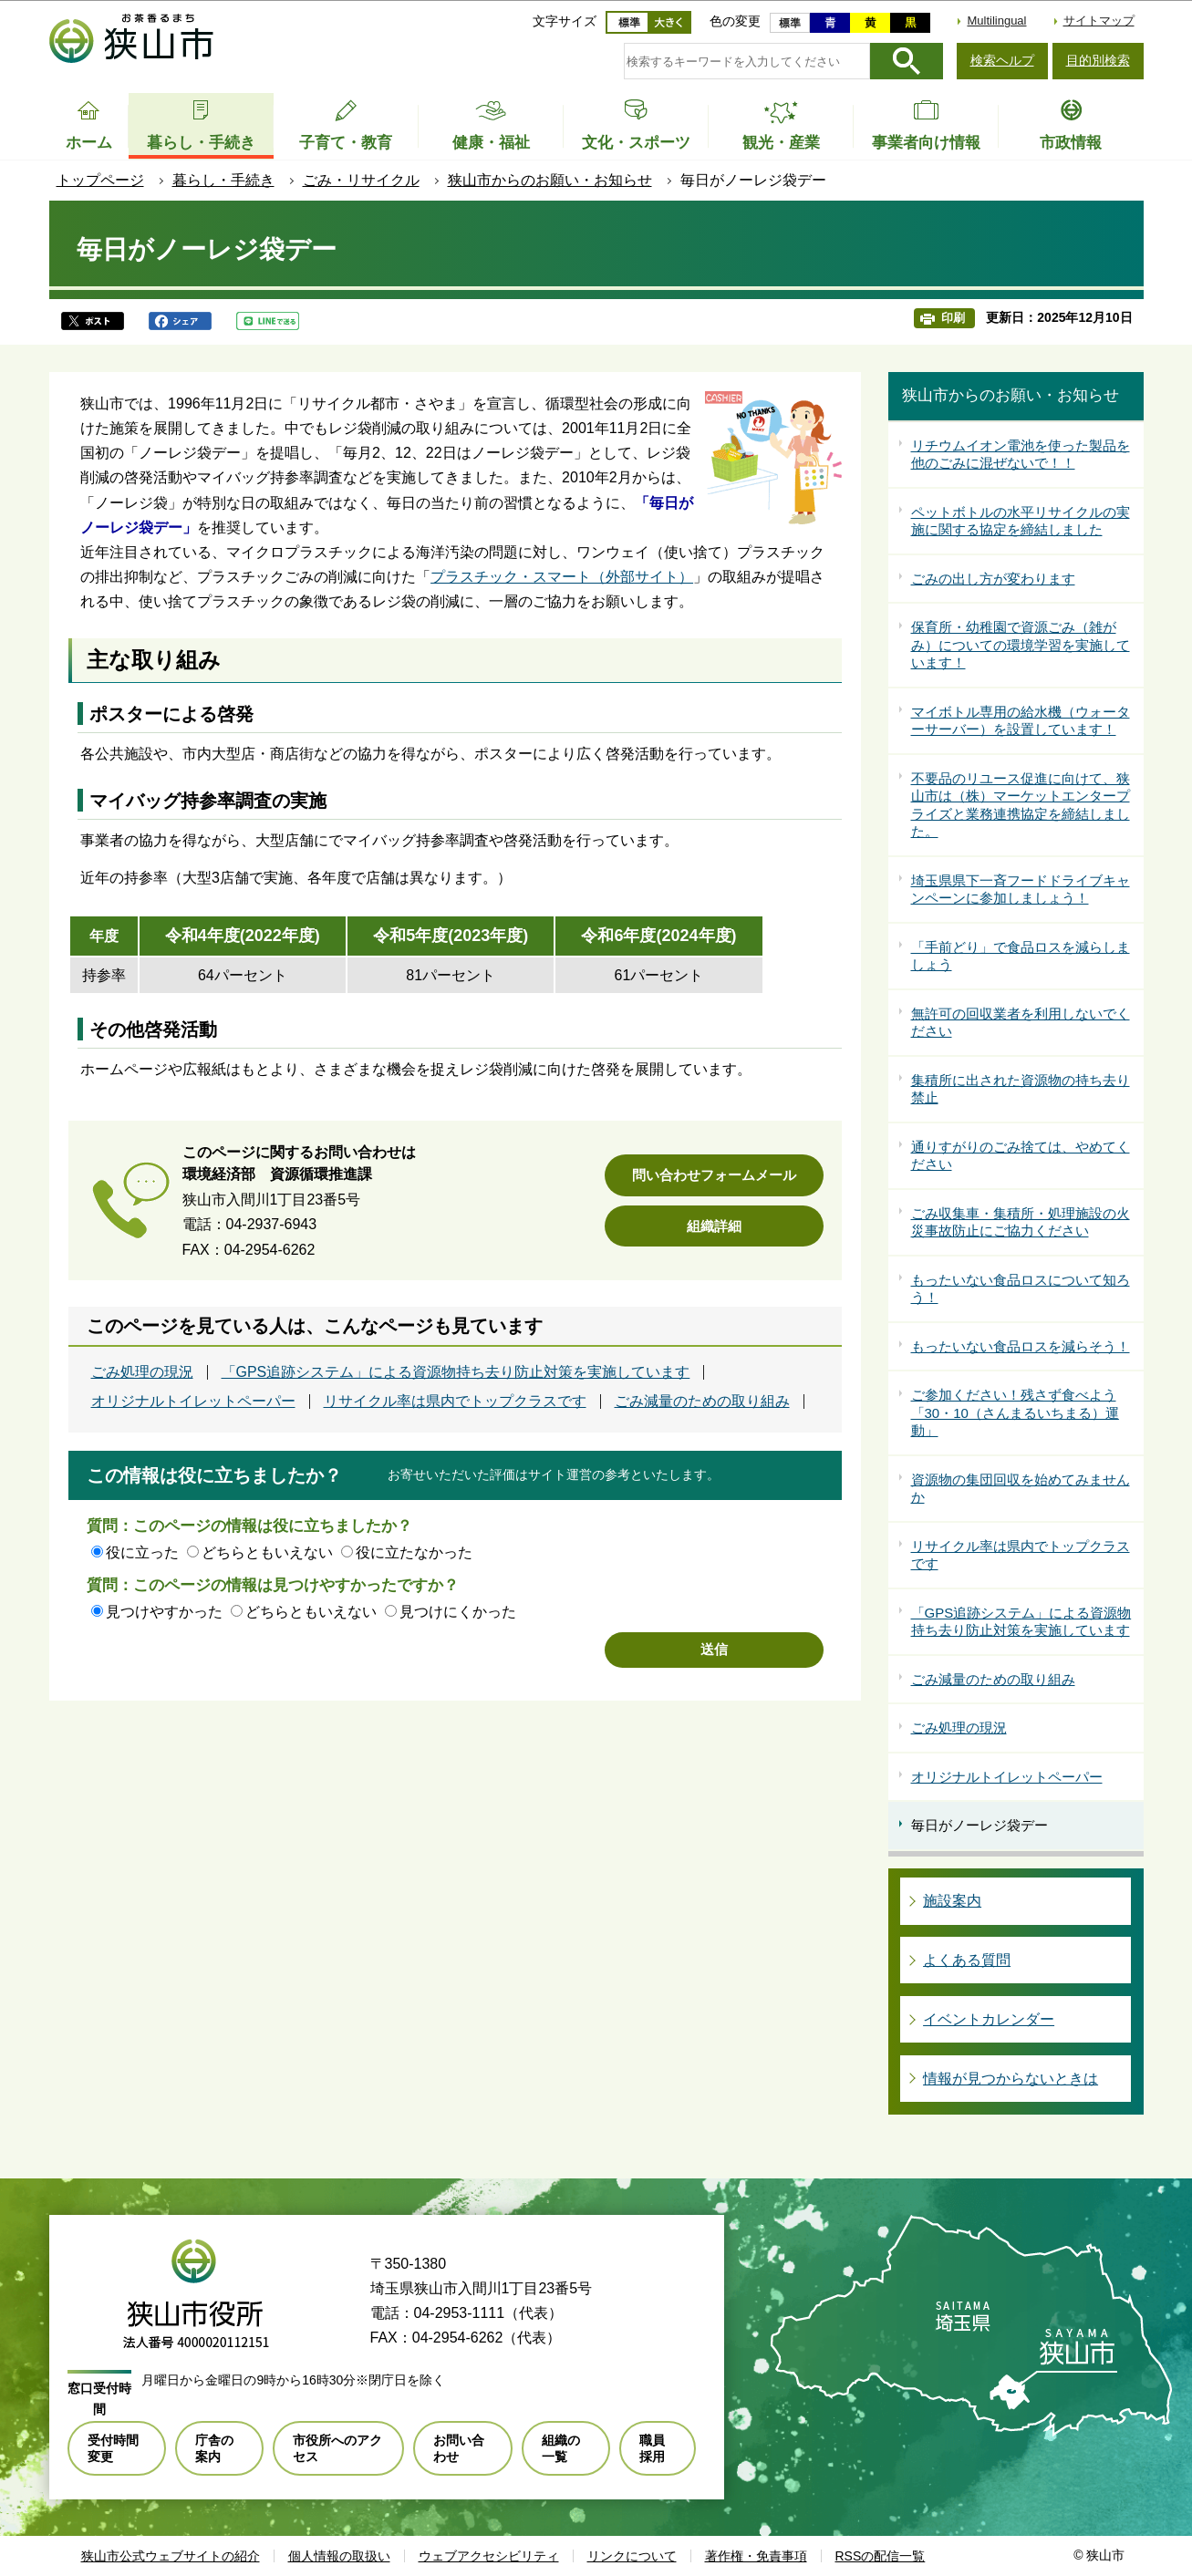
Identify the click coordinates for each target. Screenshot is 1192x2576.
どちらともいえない (267, 1552)
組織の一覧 (561, 2448)
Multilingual (996, 20)
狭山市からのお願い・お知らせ (550, 180)
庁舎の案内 (214, 2448)
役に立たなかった (414, 1552)
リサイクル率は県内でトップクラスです (455, 1401)
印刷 (953, 318)
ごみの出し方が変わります (993, 578)
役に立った (142, 1552)
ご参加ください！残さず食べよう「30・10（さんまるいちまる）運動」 (1015, 1412)
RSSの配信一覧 (880, 2556)
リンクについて (632, 2556)
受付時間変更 (113, 2448)
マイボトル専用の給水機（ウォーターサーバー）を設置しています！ (1020, 721)
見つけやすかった (164, 1611)
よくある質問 (967, 1960)
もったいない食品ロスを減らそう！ (1020, 1346)
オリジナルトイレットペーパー (193, 1401)
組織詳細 (714, 1226)
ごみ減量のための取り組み (702, 1401)
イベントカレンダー (988, 2019)
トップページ (100, 180)
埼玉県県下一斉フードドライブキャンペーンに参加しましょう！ (1020, 889)
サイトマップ (1099, 20)
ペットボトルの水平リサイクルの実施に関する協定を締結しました (1020, 521)
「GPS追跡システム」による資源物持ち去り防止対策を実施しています (456, 1372)
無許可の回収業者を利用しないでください (1020, 1023)
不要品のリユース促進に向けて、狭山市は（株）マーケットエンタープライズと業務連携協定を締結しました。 (1020, 805)
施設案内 (952, 1901)
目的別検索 (1098, 60)
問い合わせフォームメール (714, 1175)
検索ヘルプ (1002, 60)
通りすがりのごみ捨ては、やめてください (1020, 1156)
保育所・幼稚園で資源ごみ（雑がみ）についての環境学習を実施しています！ (1020, 644)
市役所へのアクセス (337, 2448)
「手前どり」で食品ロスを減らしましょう (1020, 956)
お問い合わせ (458, 2448)
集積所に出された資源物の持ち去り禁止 (1020, 1089)
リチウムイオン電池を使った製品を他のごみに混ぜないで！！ (1020, 454)
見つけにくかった (457, 1611)
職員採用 (652, 2448)
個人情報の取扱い (339, 2556)
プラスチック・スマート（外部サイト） (561, 577)
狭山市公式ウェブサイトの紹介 (170, 2556)
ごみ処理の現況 (142, 1372)
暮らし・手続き (223, 180)
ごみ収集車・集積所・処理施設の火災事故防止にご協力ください (1020, 1222)
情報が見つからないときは (1010, 2078)
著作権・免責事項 (756, 2556)
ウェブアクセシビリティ (489, 2556)
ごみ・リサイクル (361, 180)
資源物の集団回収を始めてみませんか (1020, 1488)
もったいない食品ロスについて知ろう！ (1020, 1289)
